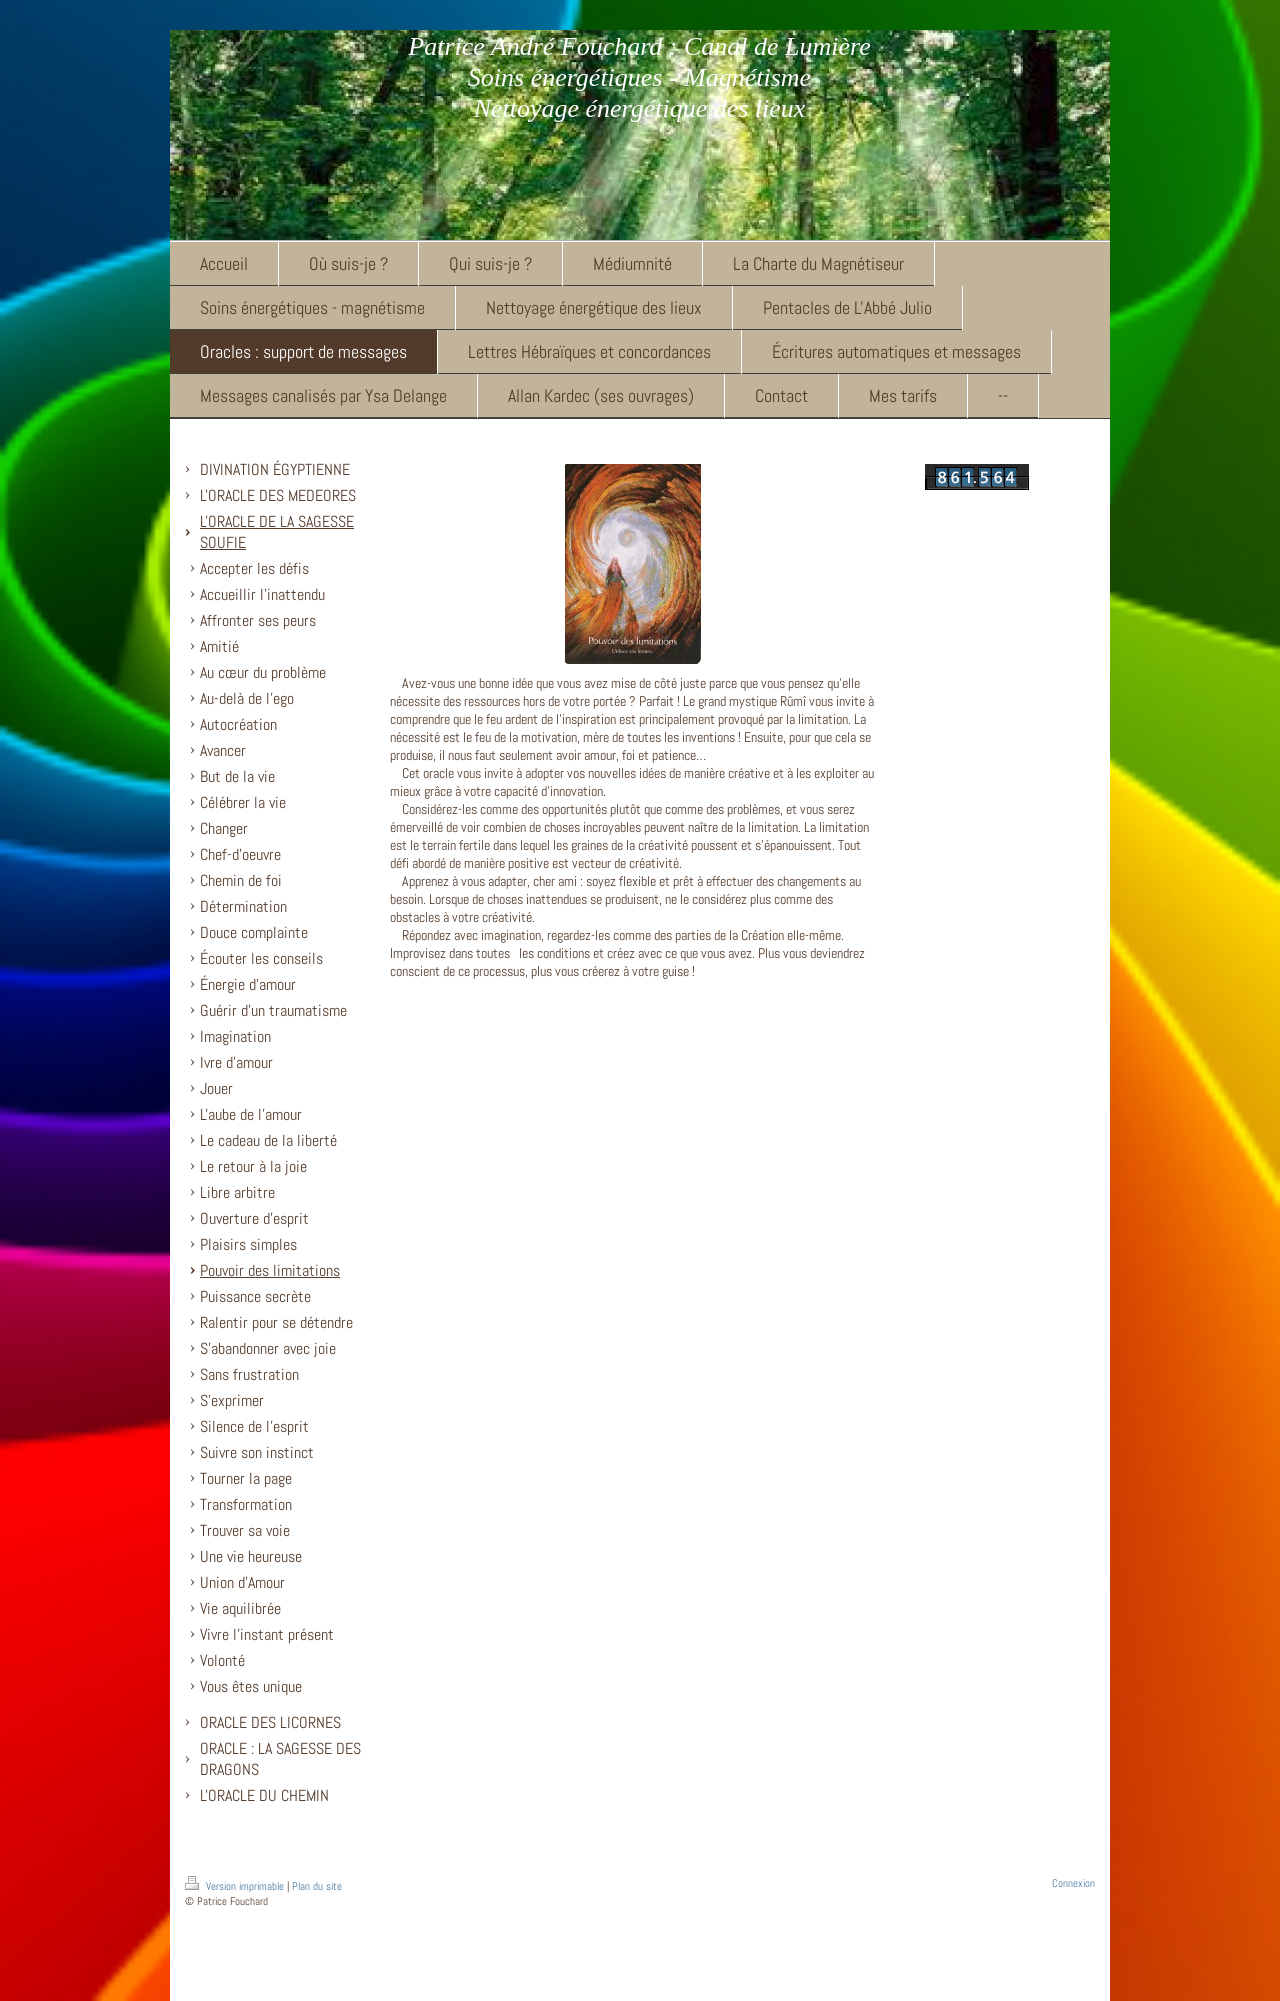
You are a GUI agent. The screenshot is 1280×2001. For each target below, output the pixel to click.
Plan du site (317, 1886)
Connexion (1073, 1883)
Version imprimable (236, 1886)
